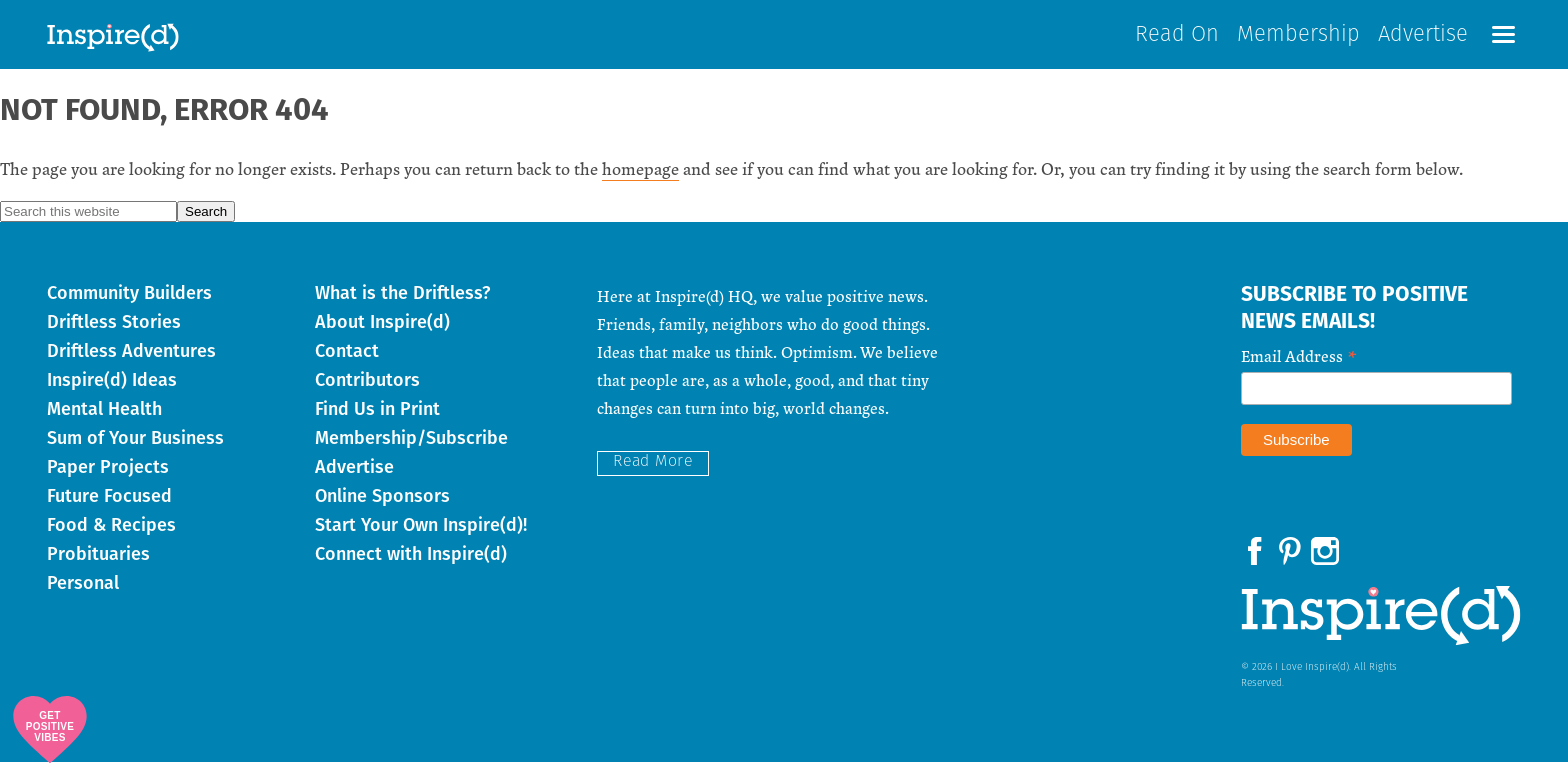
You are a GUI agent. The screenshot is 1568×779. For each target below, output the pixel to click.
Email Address (1299, 372)
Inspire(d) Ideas (112, 397)
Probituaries (98, 571)
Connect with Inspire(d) (411, 571)
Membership (1298, 43)
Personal (83, 600)
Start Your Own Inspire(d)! (421, 542)
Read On (1177, 43)
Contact (347, 368)
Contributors (367, 397)
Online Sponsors (382, 513)
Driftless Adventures (131, 368)
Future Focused (109, 513)
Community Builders (129, 310)
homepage (640, 185)
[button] (1503, 42)
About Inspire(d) (382, 339)
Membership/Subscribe (411, 455)
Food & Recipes (111, 542)
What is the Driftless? (402, 310)
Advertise (1423, 43)
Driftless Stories (114, 339)
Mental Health (104, 426)
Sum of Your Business (135, 455)
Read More (653, 479)
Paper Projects (108, 484)
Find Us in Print (377, 426)
